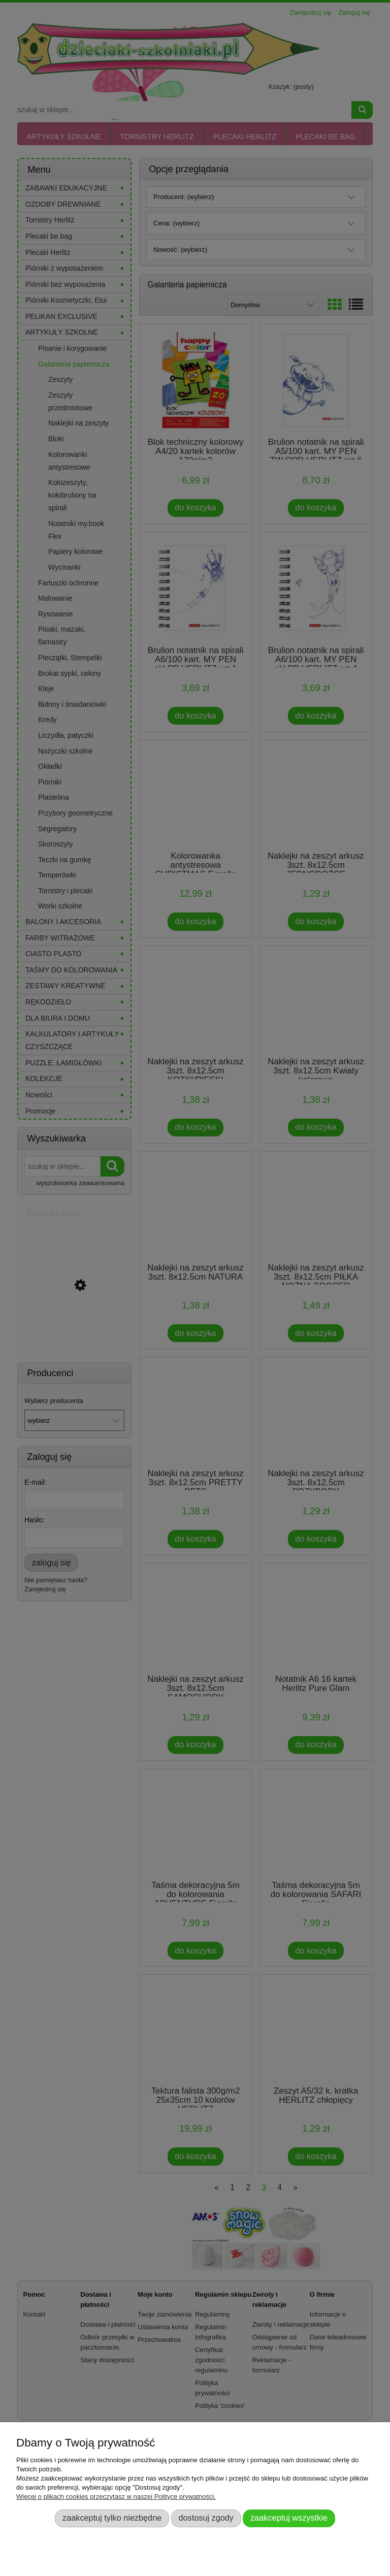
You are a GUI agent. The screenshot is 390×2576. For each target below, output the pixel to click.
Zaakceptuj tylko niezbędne (111, 2517)
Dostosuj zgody (206, 2517)
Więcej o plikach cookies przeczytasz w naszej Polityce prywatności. (116, 2496)
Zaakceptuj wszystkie (289, 2517)
